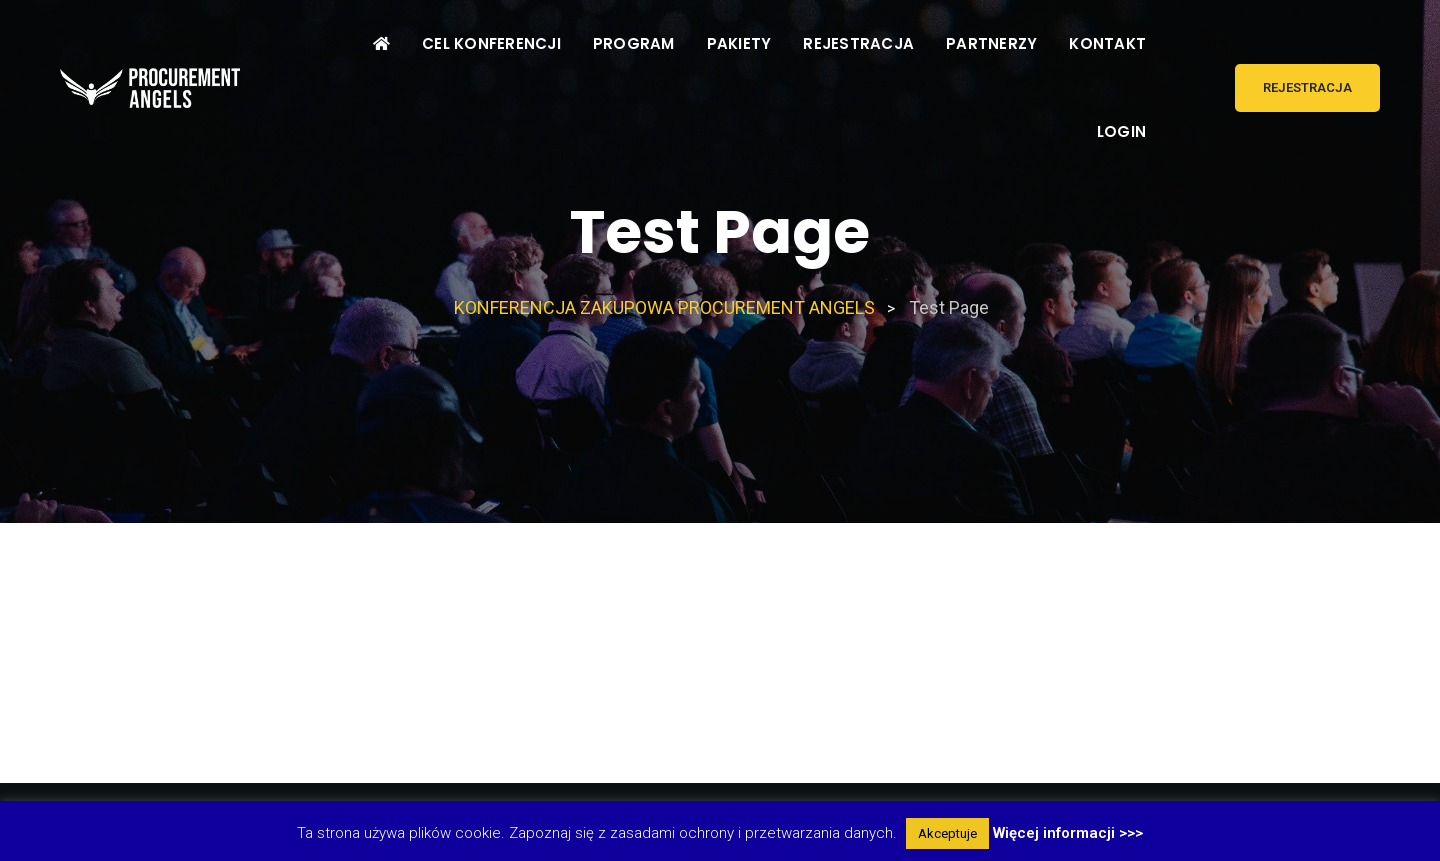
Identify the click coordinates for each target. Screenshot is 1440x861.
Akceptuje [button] (947, 833)
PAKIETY (739, 43)
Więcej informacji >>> (1068, 833)
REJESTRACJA (858, 43)
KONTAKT (1107, 43)
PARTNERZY (991, 43)
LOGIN (1121, 131)
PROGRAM (634, 43)
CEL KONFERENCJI (491, 43)
